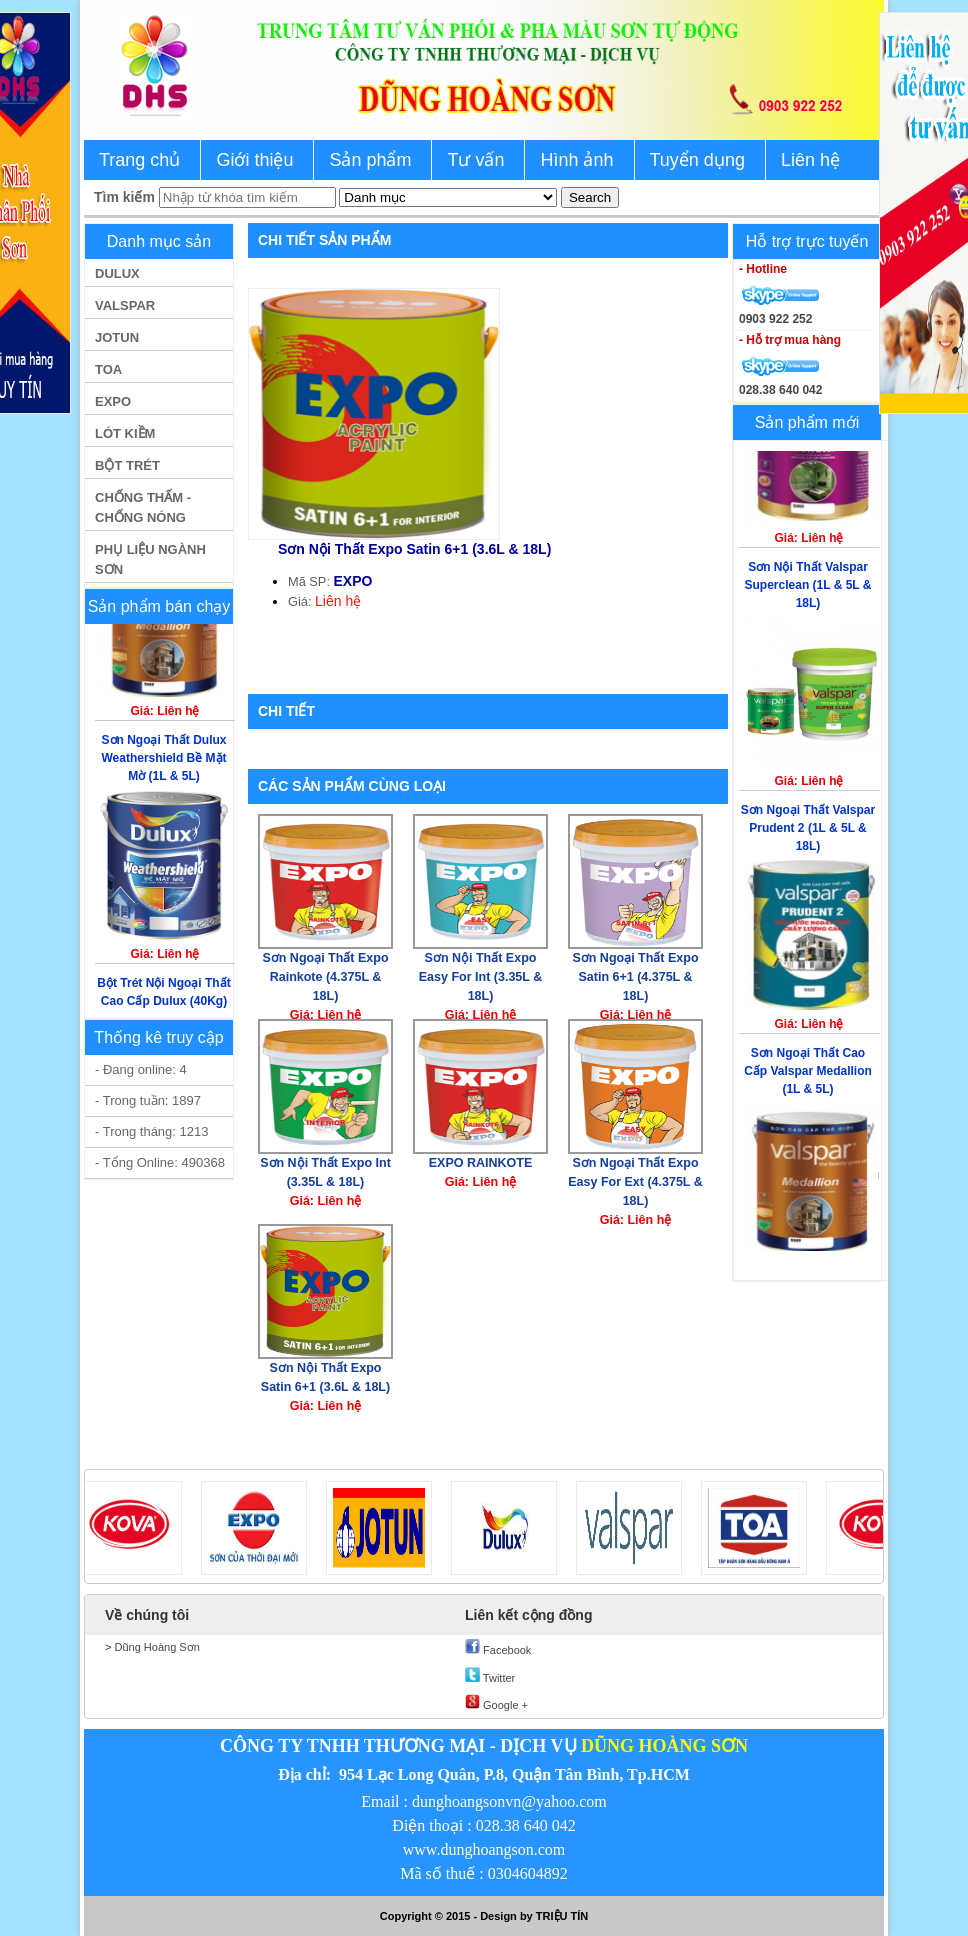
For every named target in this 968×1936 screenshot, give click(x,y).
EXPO (113, 401)
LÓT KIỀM (125, 433)
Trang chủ (139, 160)
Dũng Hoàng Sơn (155, 1647)
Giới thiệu (254, 160)
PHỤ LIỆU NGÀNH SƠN (150, 559)
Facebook (498, 1648)
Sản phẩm (370, 160)
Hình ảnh (576, 160)
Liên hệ (810, 160)
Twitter (490, 1676)
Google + (496, 1703)
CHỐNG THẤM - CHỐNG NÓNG (143, 507)
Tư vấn (475, 160)
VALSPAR (125, 305)
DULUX (117, 273)
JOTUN (117, 337)
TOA (108, 369)
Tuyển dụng (697, 160)
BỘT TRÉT (127, 465)
